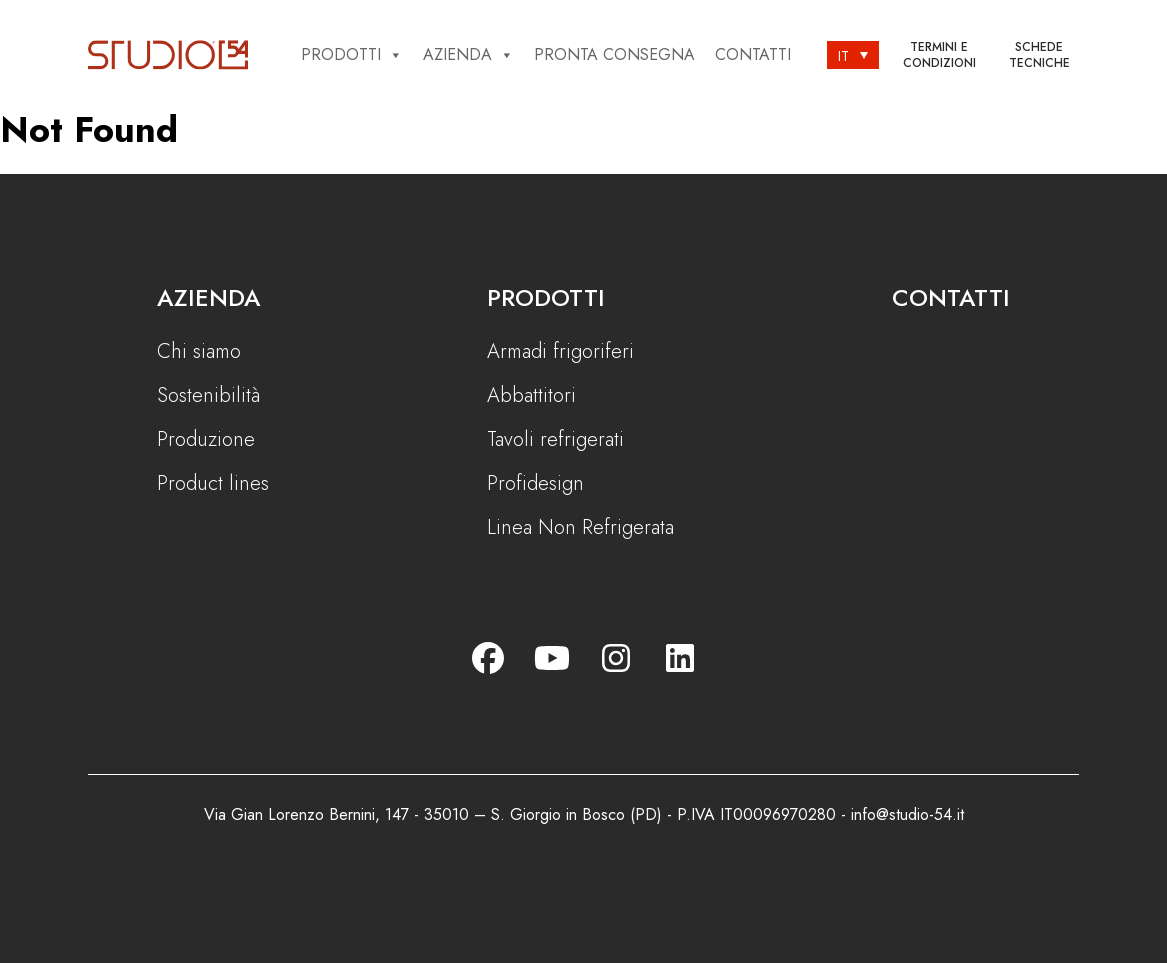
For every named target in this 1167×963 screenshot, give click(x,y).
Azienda (468, 55)
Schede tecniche (1039, 55)
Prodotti (352, 55)
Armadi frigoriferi (560, 352)
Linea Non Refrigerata (580, 528)
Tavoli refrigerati (555, 440)
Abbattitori (531, 396)
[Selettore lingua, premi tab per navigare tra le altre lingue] (853, 55)
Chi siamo (199, 352)
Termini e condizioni (939, 55)
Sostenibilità (208, 396)
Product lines (213, 484)
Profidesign (535, 484)
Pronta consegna (614, 54)
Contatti (753, 54)
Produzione (206, 440)
